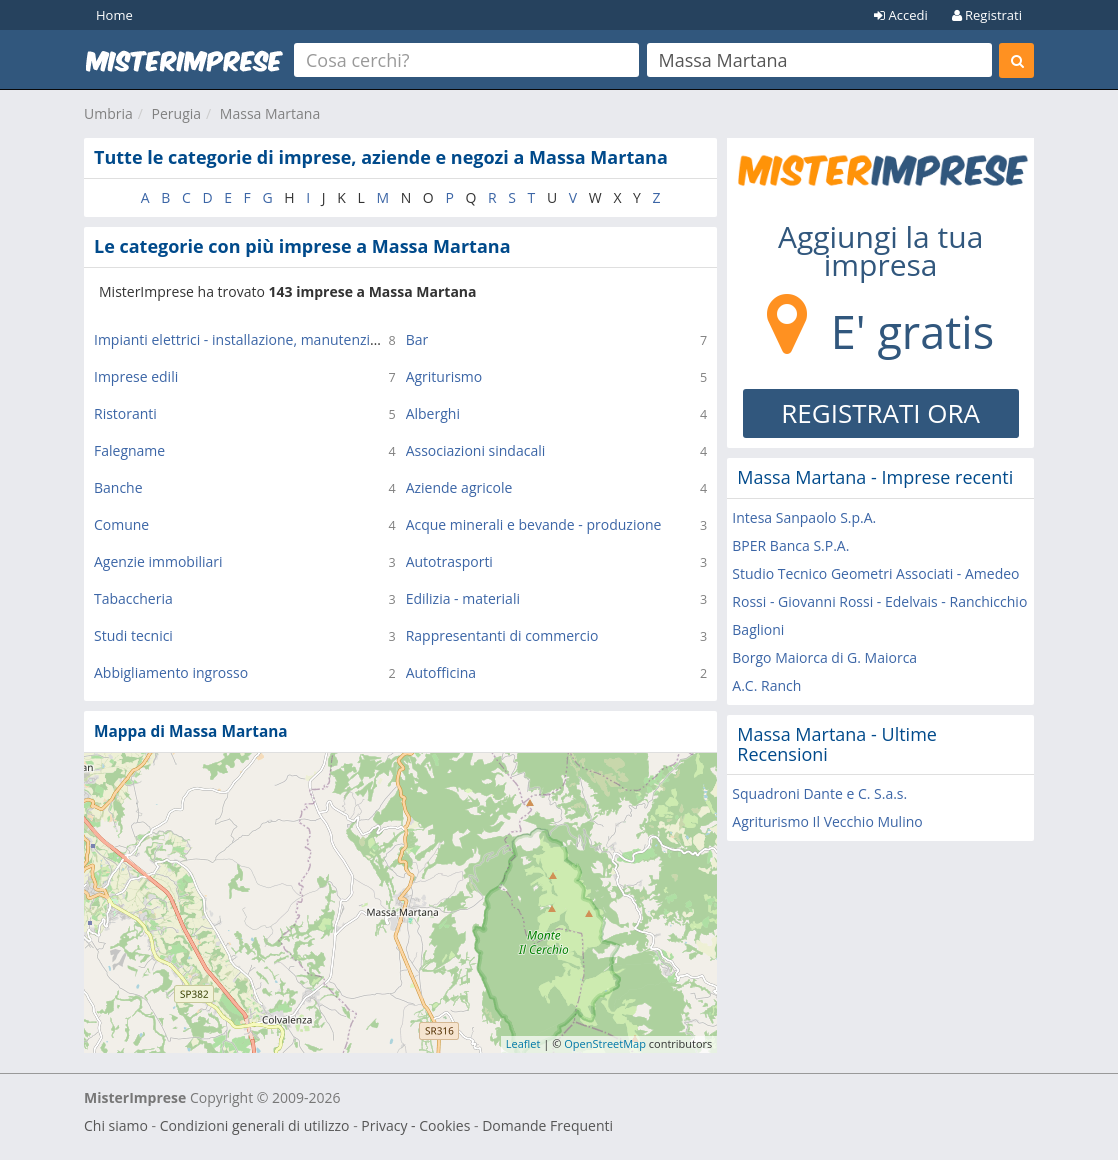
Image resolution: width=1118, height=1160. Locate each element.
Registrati (987, 15)
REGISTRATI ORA (880, 413)
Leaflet (523, 1043)
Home (114, 15)
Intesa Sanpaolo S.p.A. (804, 517)
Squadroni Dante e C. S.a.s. (819, 793)
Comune (121, 524)
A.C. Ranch (766, 685)
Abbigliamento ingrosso (171, 672)
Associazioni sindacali (476, 450)
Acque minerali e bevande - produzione (534, 524)
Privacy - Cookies (415, 1125)
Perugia (177, 113)
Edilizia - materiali (463, 598)
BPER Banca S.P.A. (790, 545)
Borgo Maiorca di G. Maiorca (824, 657)
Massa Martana (270, 113)
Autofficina (441, 672)
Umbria (108, 113)
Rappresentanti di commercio (502, 635)
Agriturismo (444, 376)
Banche (118, 487)
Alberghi (433, 413)
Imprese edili (136, 376)
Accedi (901, 15)
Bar (417, 339)
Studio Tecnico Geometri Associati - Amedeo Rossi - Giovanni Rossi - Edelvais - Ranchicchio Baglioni (879, 601)
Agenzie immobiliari (158, 561)
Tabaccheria (133, 598)
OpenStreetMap (605, 1043)
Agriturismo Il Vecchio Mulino (827, 821)
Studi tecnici (133, 635)
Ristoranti (125, 413)
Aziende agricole (459, 487)
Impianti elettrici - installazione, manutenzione (244, 339)
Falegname (129, 450)
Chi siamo (116, 1125)
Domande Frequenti (547, 1125)
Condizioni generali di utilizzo (255, 1125)
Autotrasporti (449, 561)
